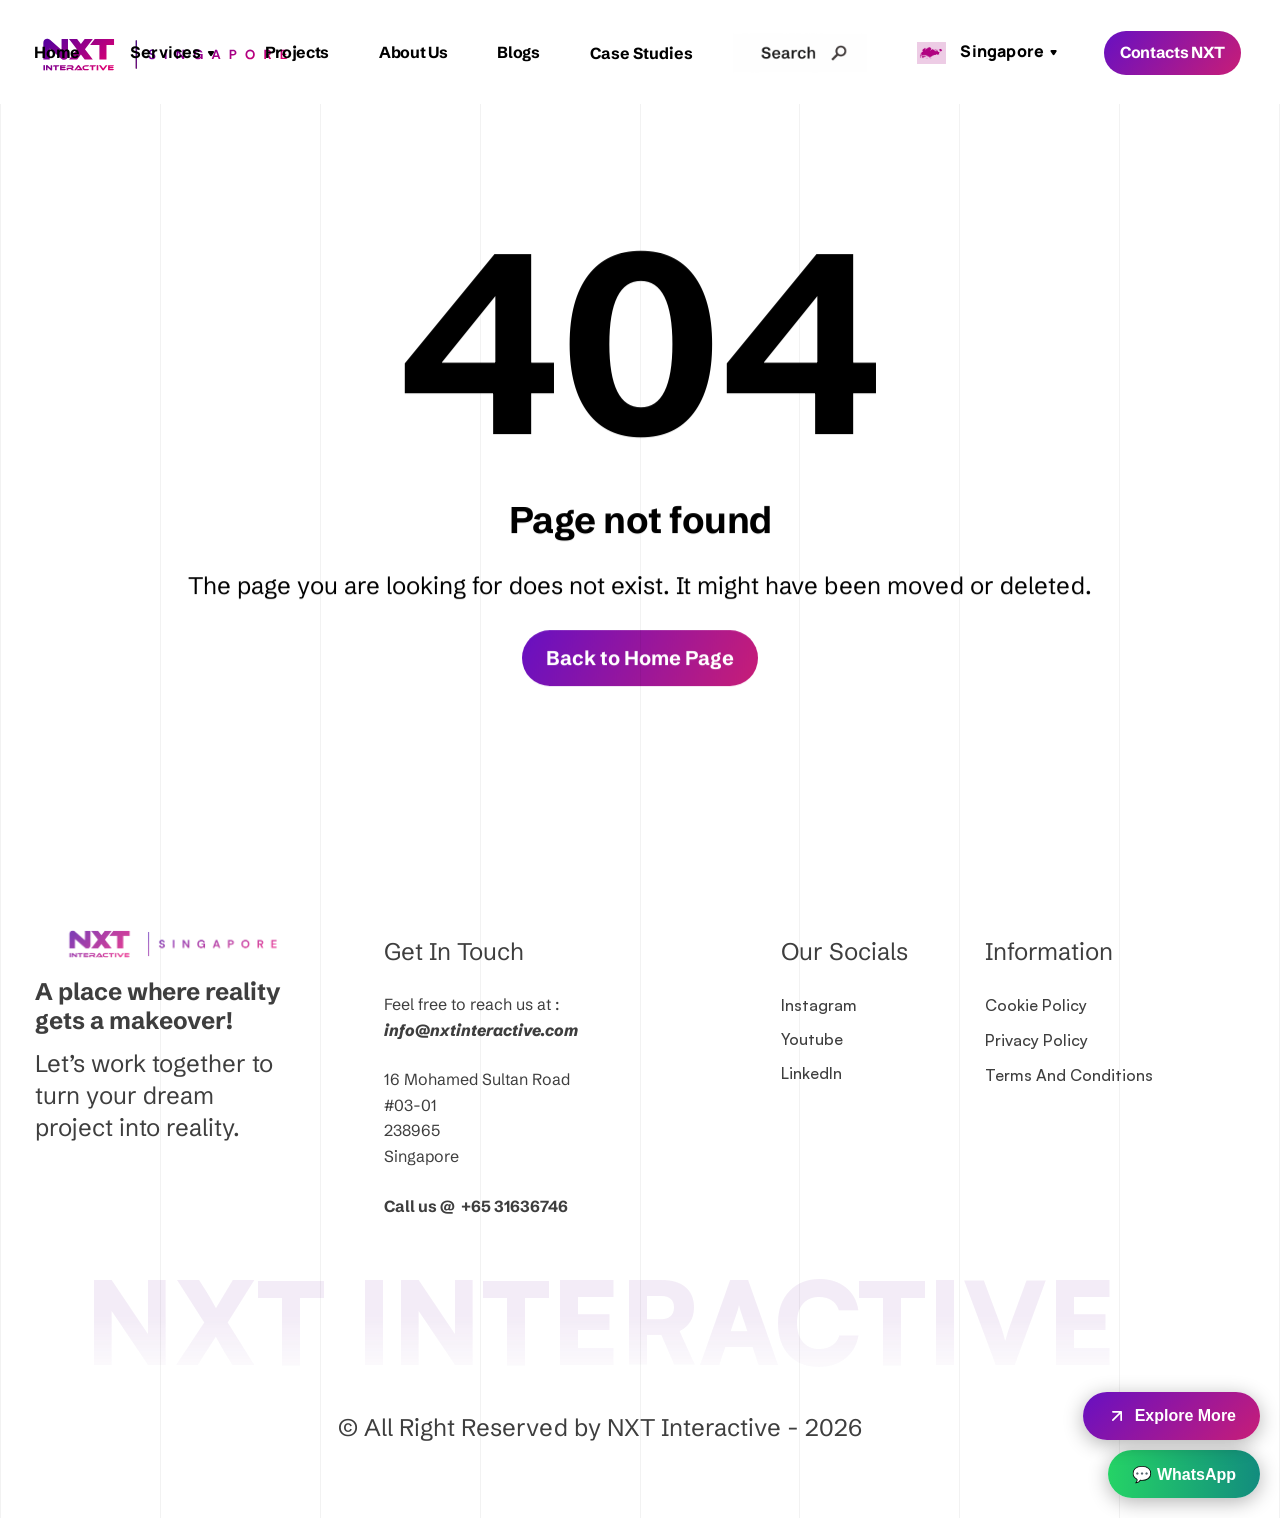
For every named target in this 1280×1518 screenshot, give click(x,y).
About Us (413, 52)
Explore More (1171, 1416)
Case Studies (641, 53)
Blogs (518, 52)
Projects (297, 52)
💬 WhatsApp (1184, 1474)
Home (57, 52)
